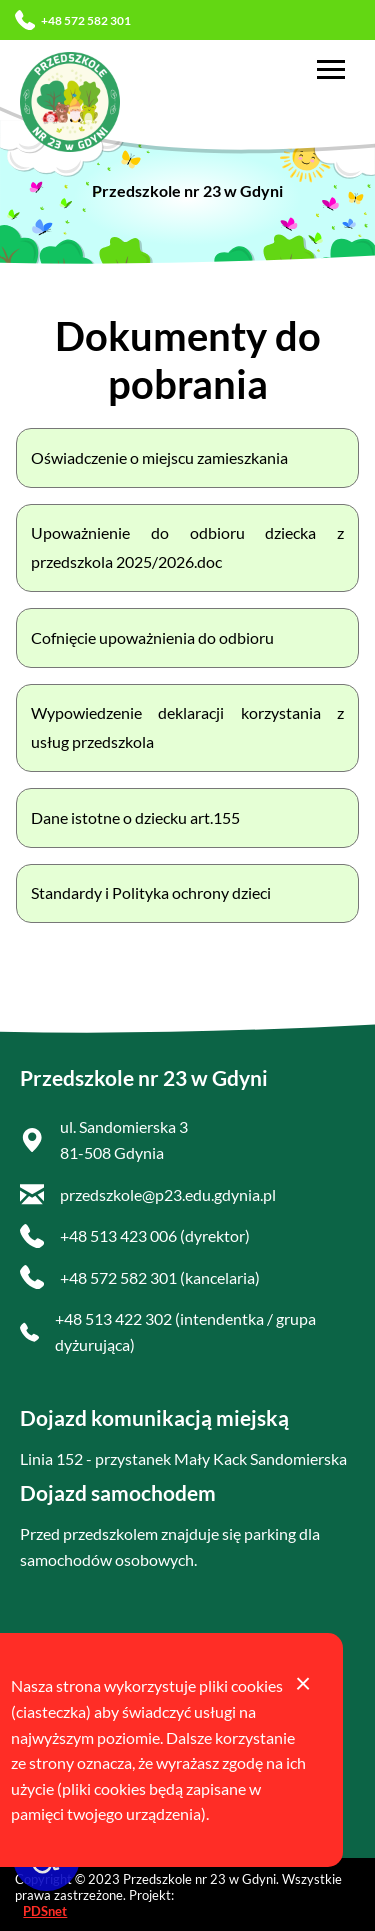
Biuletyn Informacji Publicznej (162, 1731)
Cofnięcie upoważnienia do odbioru (152, 637)
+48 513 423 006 (118, 1235)
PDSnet (45, 1911)
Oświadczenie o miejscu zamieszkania (159, 457)
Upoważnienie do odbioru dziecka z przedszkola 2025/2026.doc (187, 547)
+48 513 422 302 (113, 1318)
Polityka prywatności (92, 1770)
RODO (44, 1693)
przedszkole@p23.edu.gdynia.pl (168, 1194)
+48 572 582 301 (73, 20)
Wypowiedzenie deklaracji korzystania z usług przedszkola (187, 727)
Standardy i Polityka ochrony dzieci (151, 892)
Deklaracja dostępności (100, 1654)
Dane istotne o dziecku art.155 (135, 817)
